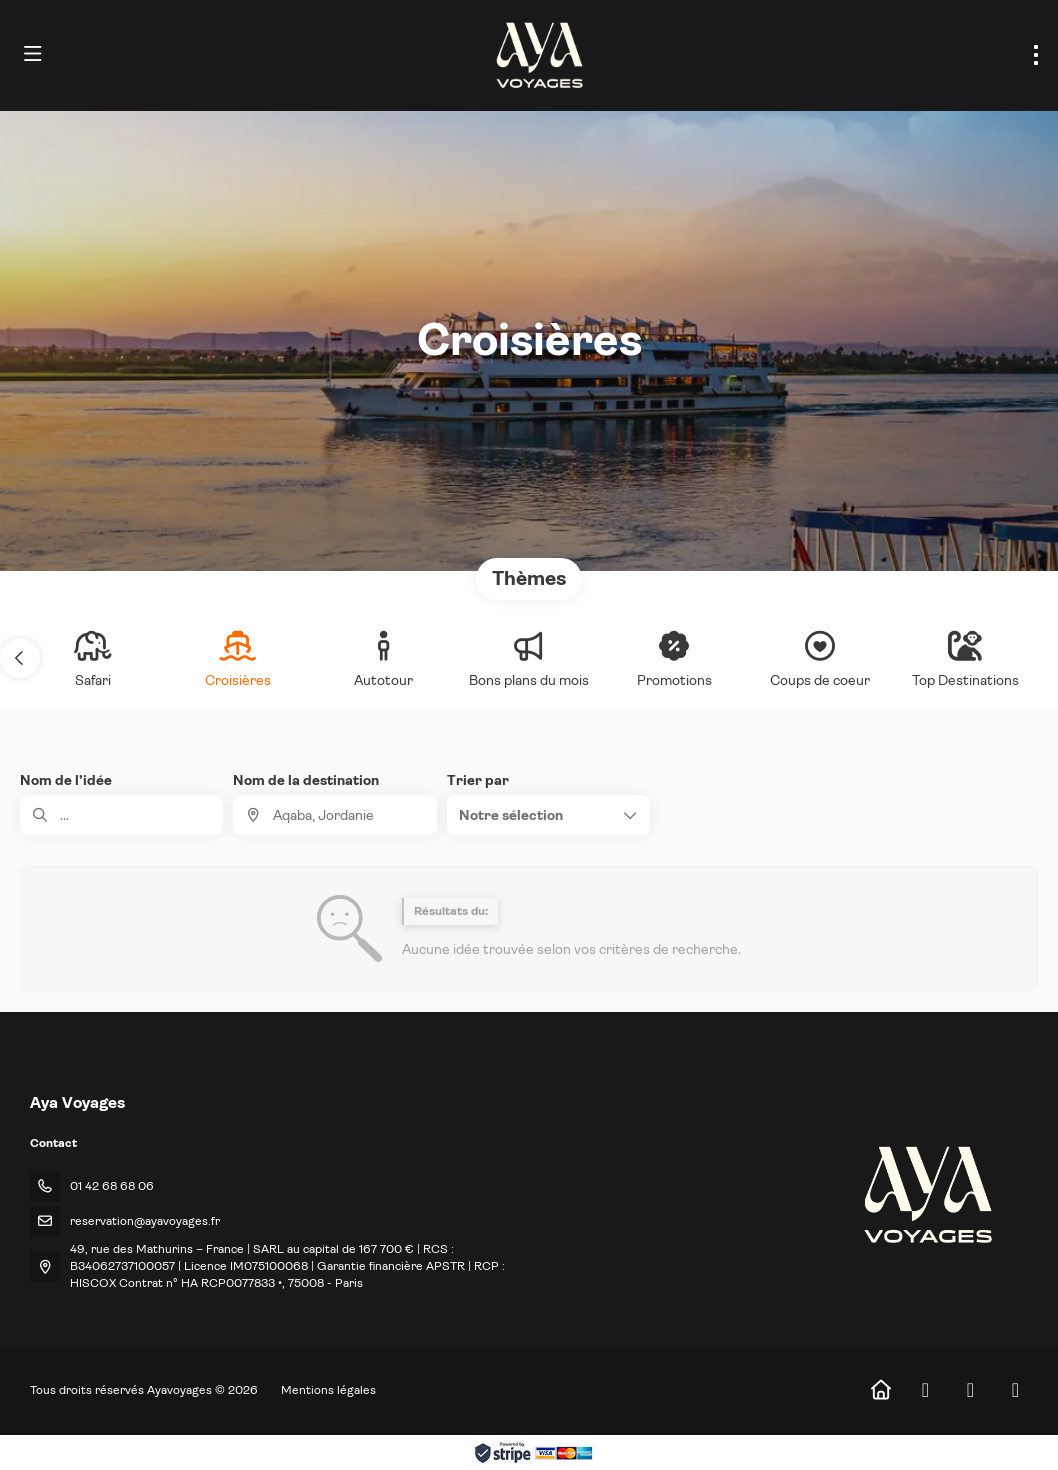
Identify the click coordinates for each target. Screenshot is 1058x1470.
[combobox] (334, 815)
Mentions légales (328, 1390)
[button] (20, 658)
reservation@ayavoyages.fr (145, 1221)
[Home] (880, 1390)
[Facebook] (925, 1390)
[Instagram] (970, 1390)
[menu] (1036, 55)
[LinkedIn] (1015, 1390)
